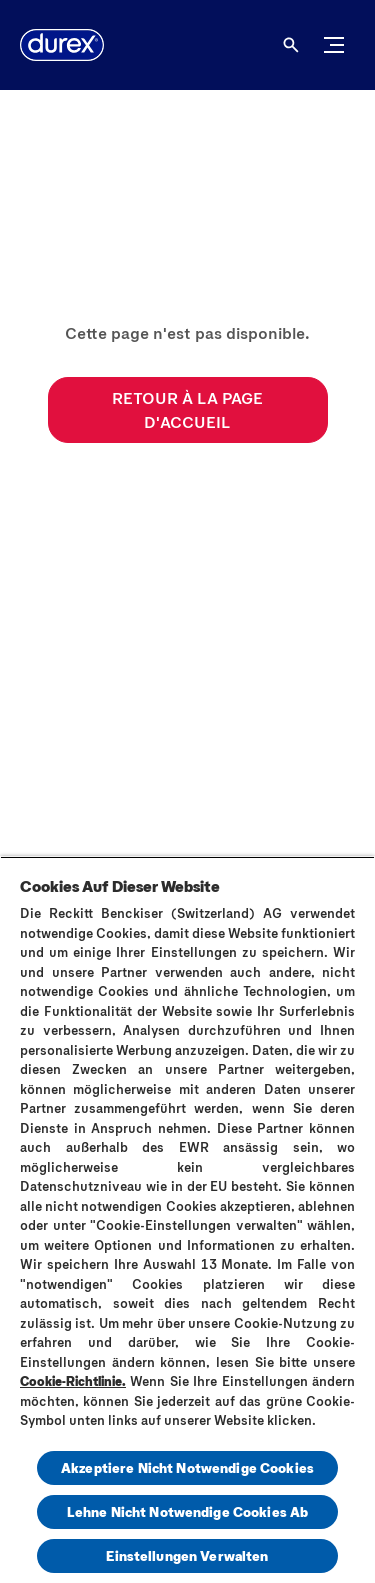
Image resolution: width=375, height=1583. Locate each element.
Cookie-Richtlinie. (73, 1381)
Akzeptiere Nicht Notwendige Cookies (187, 1467)
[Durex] (62, 45)
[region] (187, 1219)
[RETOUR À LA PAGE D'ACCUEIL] (188, 410)
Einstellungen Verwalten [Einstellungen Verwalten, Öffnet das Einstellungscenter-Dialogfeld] (187, 1555)
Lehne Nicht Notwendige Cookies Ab (188, 1511)
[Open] (291, 45)
